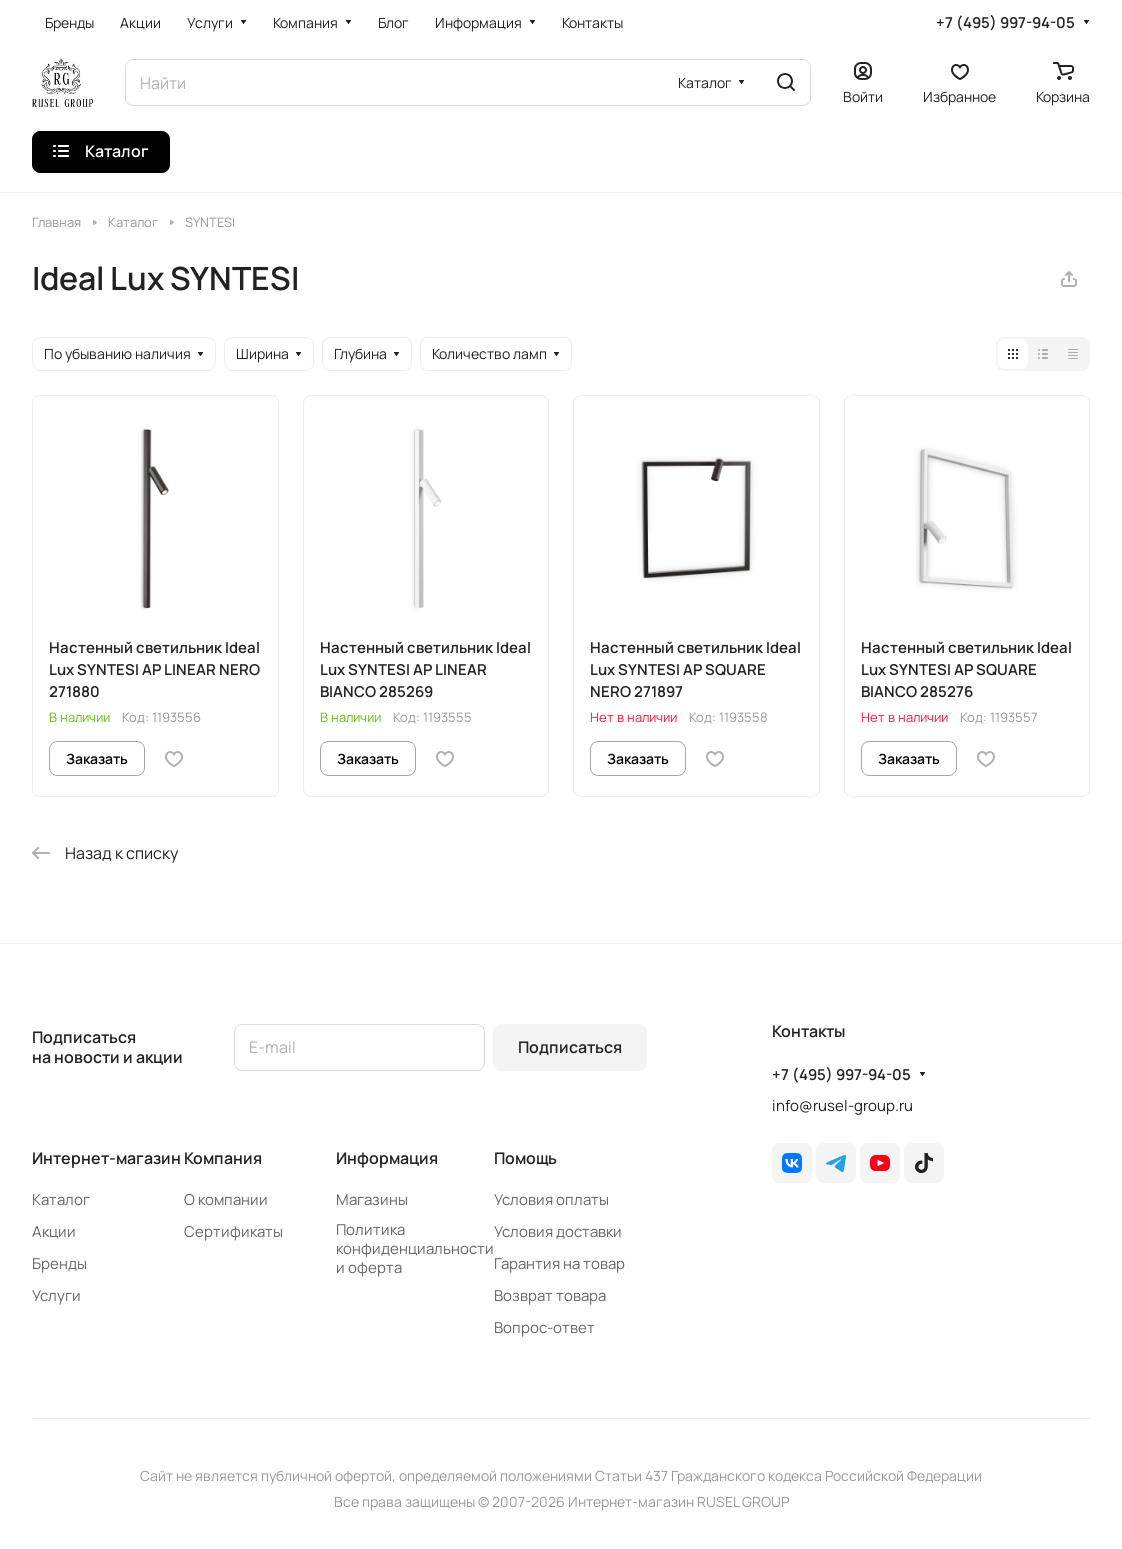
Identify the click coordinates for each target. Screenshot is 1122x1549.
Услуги (56, 1295)
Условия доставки (558, 1231)
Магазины (372, 1199)
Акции (54, 1231)
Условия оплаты (551, 1199)
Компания (223, 1158)
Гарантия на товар (559, 1263)
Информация (387, 1158)
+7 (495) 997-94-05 (1005, 23)
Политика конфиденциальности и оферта (415, 1248)
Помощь (525, 1158)
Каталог (61, 1199)
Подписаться (570, 1047)
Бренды (59, 1263)
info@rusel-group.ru (842, 1105)
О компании (226, 1199)
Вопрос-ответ (544, 1327)
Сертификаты (233, 1231)
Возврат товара (550, 1295)
